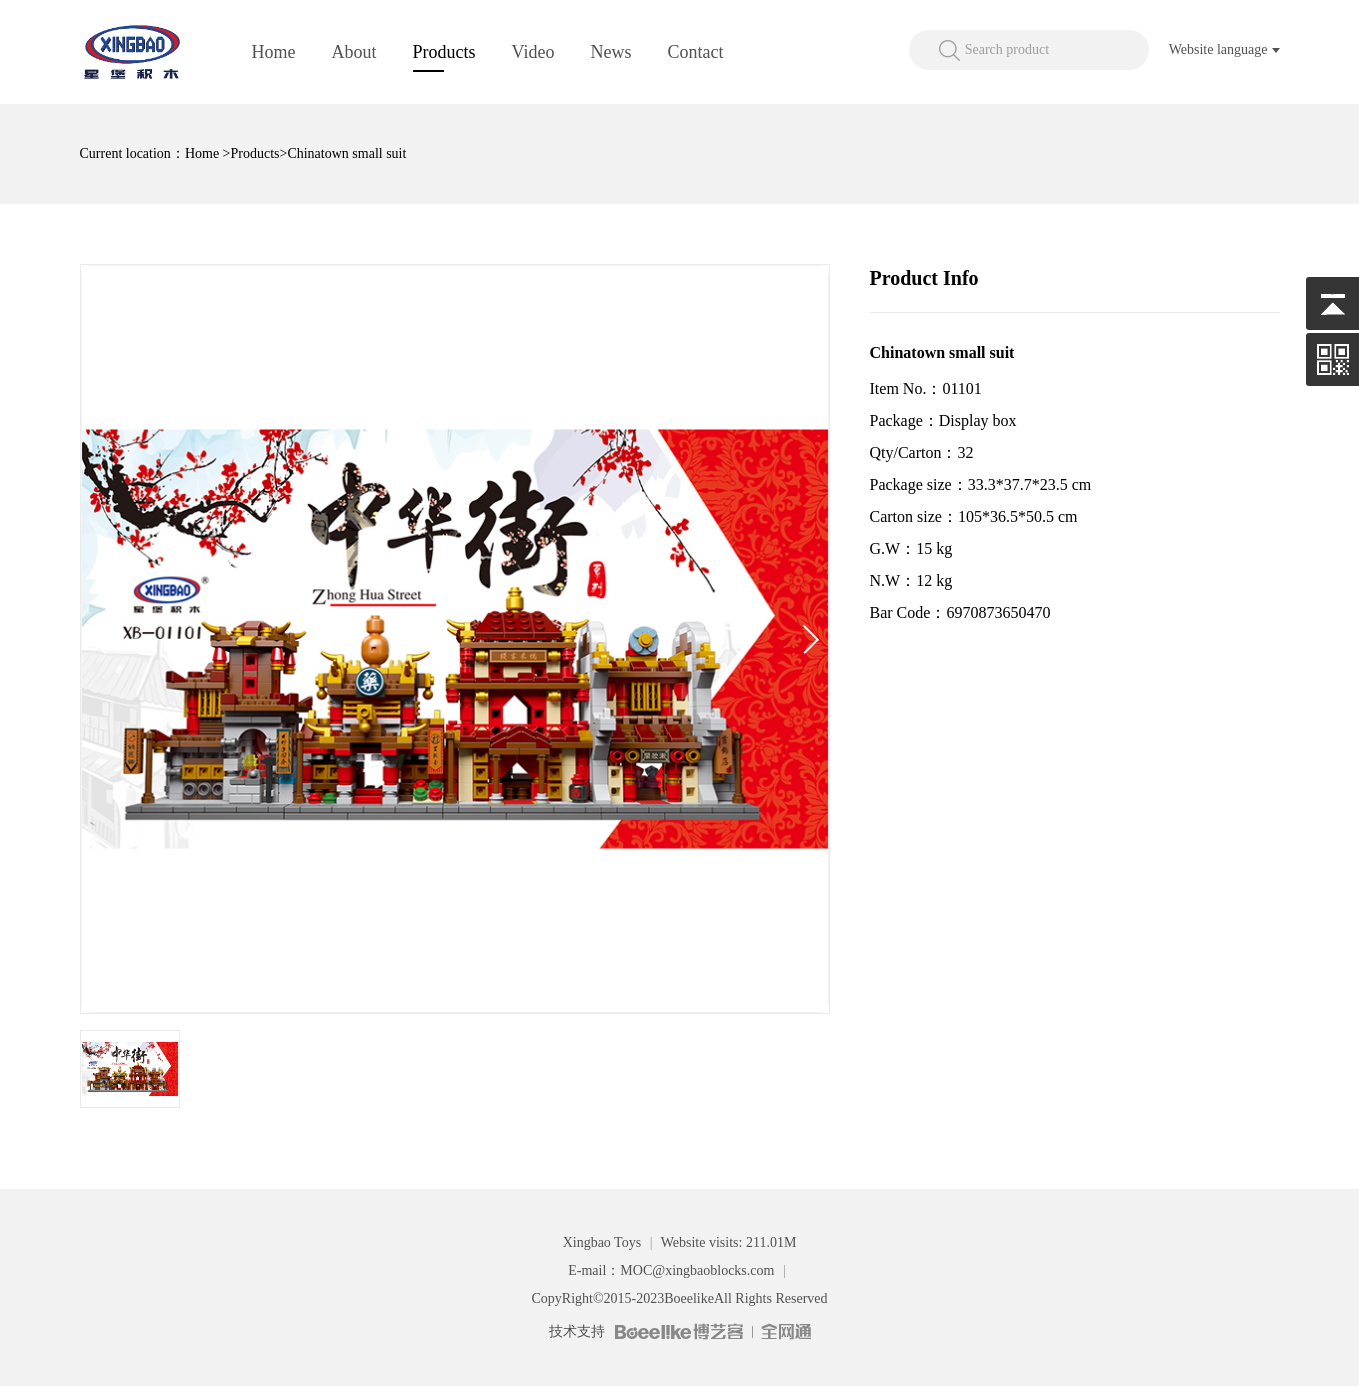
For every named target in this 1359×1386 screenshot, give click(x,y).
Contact (695, 52)
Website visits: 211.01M (729, 1242)
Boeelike (689, 1298)
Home (274, 52)
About (354, 52)
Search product (1007, 49)
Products (444, 52)
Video (533, 52)
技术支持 (577, 1331)
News (610, 52)
